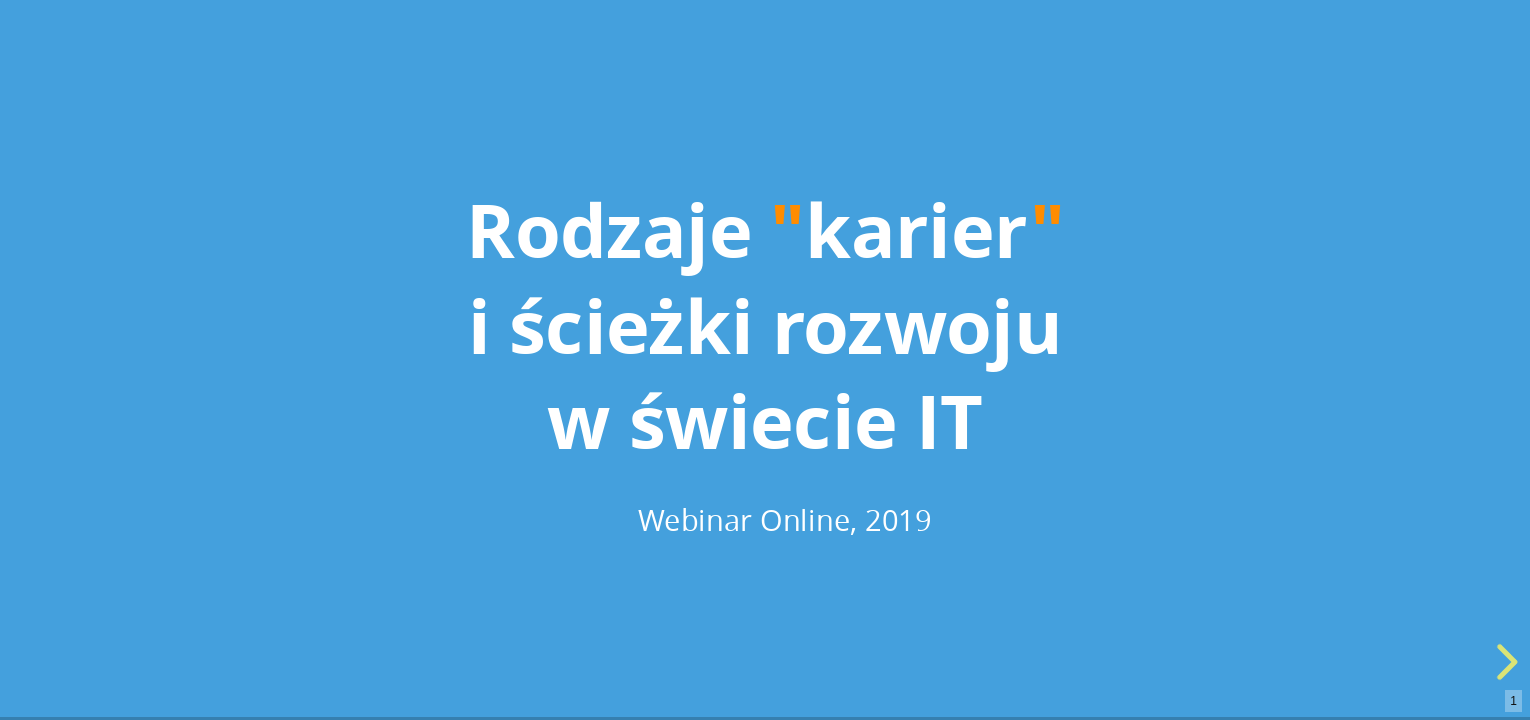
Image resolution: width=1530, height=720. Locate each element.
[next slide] (1504, 662)
